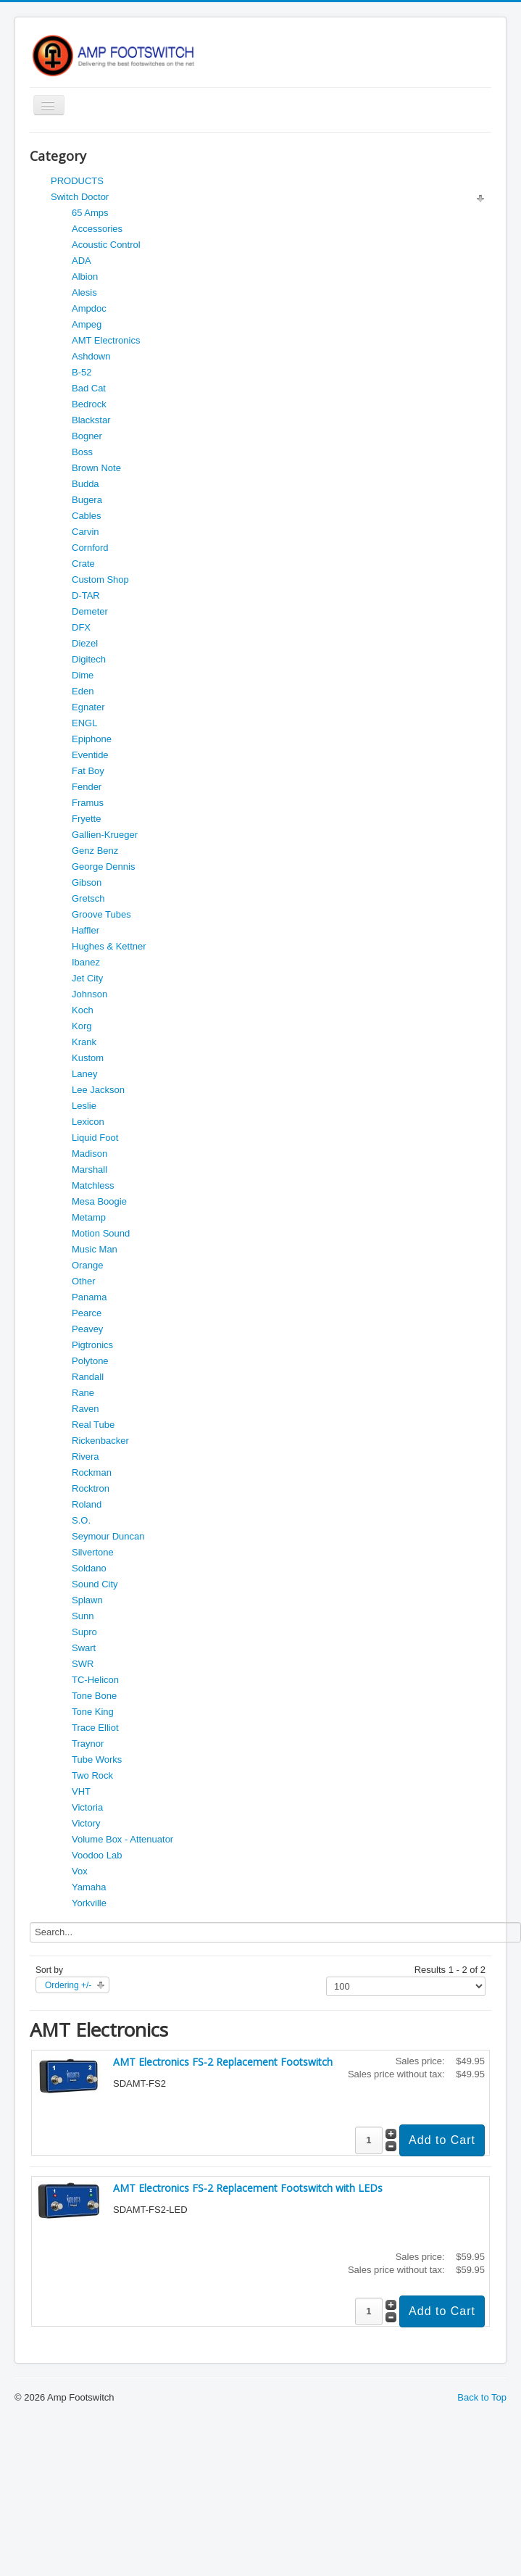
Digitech (89, 659)
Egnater (88, 707)
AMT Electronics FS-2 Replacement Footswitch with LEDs (248, 2188)
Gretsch (88, 898)
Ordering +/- (68, 1985)
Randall (88, 1376)
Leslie (84, 1105)
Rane (83, 1392)
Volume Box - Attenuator (122, 1839)
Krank (84, 1041)
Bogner (87, 436)
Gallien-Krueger (105, 834)
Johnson (89, 994)
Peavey (87, 1329)
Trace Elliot (95, 1727)
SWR (82, 1663)
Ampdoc (89, 308)
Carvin (85, 531)
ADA (81, 260)
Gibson (86, 882)
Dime (82, 675)
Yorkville (89, 1903)
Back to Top (482, 2397)
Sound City (95, 1584)
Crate (83, 563)
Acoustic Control (106, 244)
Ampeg (86, 324)
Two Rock (92, 1775)
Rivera (85, 1456)
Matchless (93, 1185)
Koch (82, 1010)
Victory (86, 1823)
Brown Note (96, 467)
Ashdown (91, 356)
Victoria (87, 1807)
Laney (84, 1073)
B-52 (81, 372)
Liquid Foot (95, 1137)
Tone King (93, 1711)
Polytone (90, 1360)
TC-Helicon (95, 1679)
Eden (82, 691)
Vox (80, 1871)
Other (84, 1281)
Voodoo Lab (97, 1855)
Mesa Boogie (99, 1201)
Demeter (90, 611)
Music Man (94, 1249)
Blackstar (91, 420)
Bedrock (89, 404)
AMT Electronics (106, 340)
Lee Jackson (98, 1089)
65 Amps (90, 212)
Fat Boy (88, 770)
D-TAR (86, 595)
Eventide (90, 754)
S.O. (81, 1520)
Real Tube (93, 1424)
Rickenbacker (100, 1440)
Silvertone (93, 1552)
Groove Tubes (101, 914)
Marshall (89, 1169)
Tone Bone (94, 1695)
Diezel (85, 643)
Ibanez (86, 962)
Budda (85, 483)
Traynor (88, 1743)
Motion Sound (101, 1233)
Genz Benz (95, 850)
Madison (89, 1153)
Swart (84, 1647)
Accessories (97, 228)
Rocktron (90, 1488)
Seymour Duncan (108, 1536)
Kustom (88, 1057)
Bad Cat (89, 388)
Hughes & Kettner (109, 946)
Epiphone (92, 739)
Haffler (85, 930)
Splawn (87, 1600)
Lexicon (88, 1121)
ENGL (84, 723)
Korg (81, 1026)
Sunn (82, 1616)
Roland (86, 1504)
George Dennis (103, 866)
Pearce (86, 1313)
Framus (88, 802)
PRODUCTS (77, 180)
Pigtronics (92, 1344)
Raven (85, 1408)
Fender (86, 786)
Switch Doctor (80, 196)
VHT (81, 1791)
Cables (86, 515)
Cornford (90, 547)
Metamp (89, 1217)
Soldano (89, 1568)
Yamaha (89, 1887)
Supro (84, 1631)
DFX (81, 627)
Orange (87, 1265)
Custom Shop (100, 579)
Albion (85, 276)
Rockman (92, 1472)
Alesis (84, 292)
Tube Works (97, 1759)
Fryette (86, 818)
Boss (82, 451)
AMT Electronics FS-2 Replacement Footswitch (223, 2062)
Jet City (87, 978)
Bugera (87, 499)
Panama (89, 1297)
